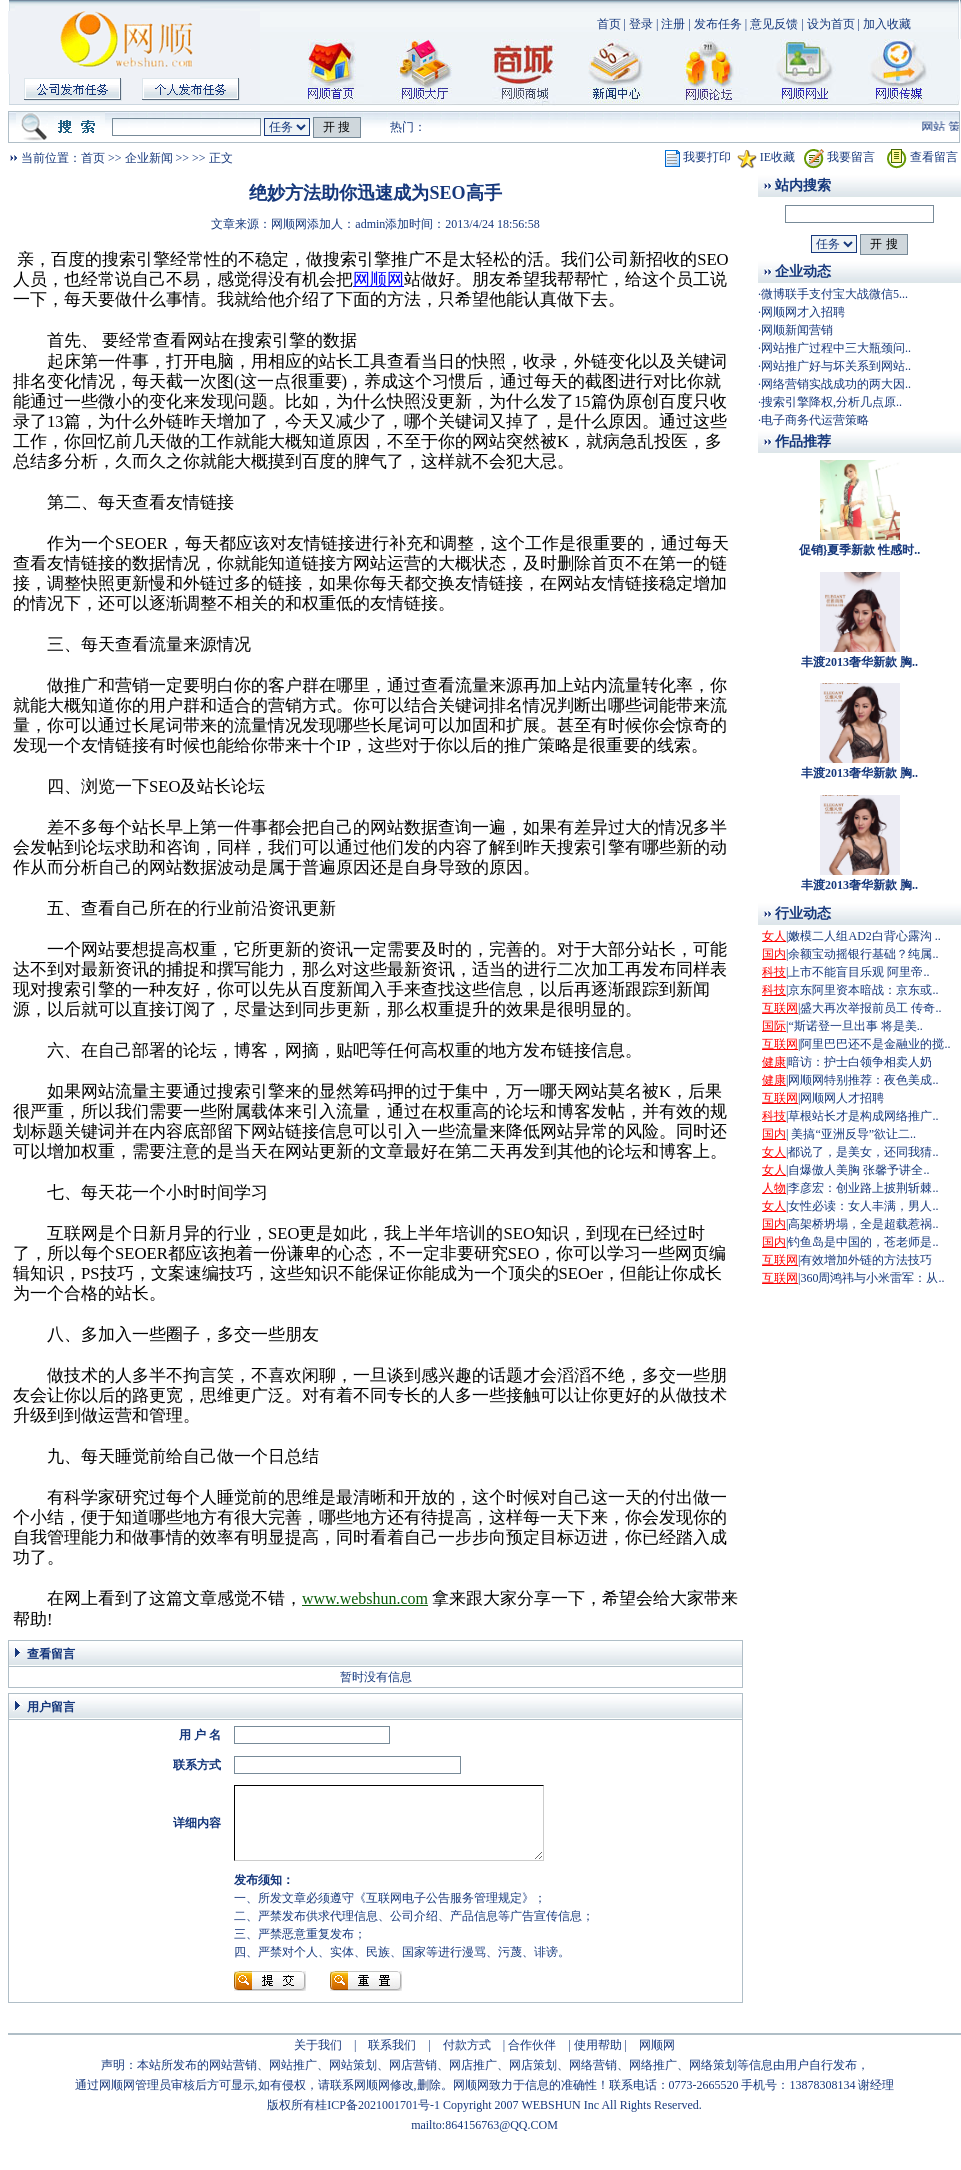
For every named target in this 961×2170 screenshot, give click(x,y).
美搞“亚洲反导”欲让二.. (852, 1134)
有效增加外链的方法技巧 (866, 1260)
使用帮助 (598, 2060)
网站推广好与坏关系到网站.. (836, 366)
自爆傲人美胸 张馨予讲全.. (858, 1170)
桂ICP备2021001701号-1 (377, 2120)
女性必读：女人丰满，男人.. (863, 1206)
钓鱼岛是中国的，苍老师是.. (863, 1242)
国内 (774, 954)
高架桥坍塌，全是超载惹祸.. (863, 1224)
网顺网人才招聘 (842, 1098)
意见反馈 (774, 24)
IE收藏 (777, 157)
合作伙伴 (532, 2060)
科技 (774, 972)
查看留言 (934, 157)
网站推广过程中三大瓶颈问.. (836, 348)
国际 (774, 1026)
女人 (774, 936)
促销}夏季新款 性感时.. (860, 550)
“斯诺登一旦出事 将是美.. (855, 1026)
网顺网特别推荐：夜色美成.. (863, 1080)
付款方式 (467, 2060)
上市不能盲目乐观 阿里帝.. (858, 972)
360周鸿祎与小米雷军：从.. (872, 1278)
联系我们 (392, 2060)
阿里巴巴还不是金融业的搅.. (875, 1044)
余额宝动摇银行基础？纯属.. (863, 954)
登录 (641, 24)
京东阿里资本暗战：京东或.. (863, 990)
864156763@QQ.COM (501, 2140)
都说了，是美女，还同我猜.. (863, 1152)
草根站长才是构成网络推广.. (863, 1116)
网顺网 (657, 2060)
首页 (609, 24)
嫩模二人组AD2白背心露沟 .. (864, 936)
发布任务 (718, 24)
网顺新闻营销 (797, 330)
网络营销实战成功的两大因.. (836, 384)
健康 (774, 1062)
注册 (673, 24)
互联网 (780, 1008)
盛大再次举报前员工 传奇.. (870, 1008)
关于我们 (318, 2060)
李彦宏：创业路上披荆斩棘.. (863, 1188)
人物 (774, 1188)
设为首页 (831, 24)
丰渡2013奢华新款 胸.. (859, 662)
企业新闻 (149, 158)
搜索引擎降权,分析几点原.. (831, 402)
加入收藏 (887, 24)
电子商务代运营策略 (815, 420)
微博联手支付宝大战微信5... (834, 294)
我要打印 (707, 157)
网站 (944, 127)
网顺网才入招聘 (803, 312)
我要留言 (851, 157)
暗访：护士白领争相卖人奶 (860, 1062)
